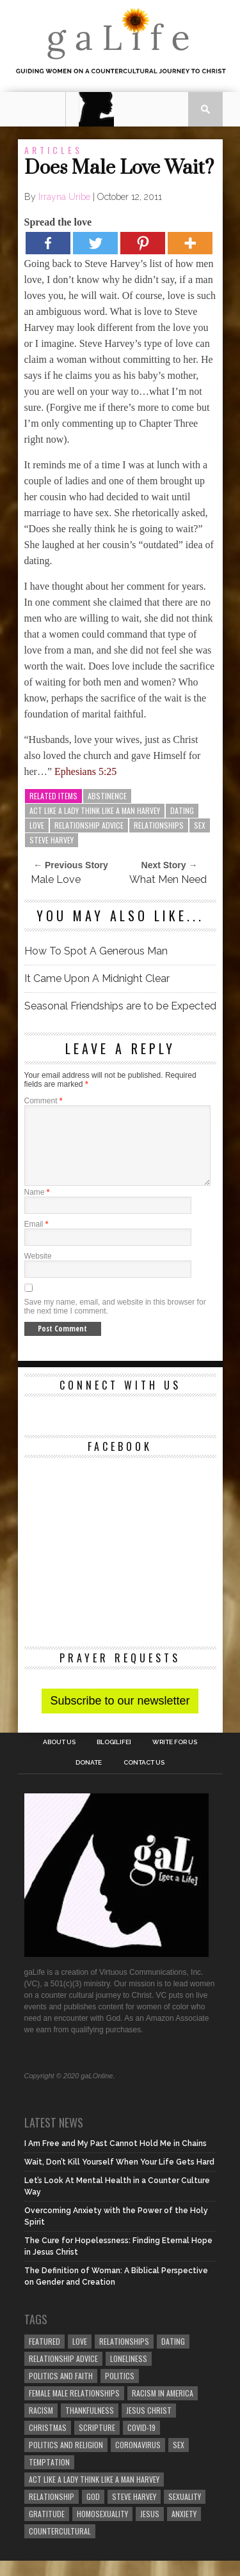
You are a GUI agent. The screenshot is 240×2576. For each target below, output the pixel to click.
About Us (59, 1757)
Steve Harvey (51, 839)
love (36, 825)
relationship (51, 2511)
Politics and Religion (66, 2460)
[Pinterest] (142, 243)
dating (182, 810)
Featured (44, 2356)
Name (37, 1207)
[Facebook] (48, 243)
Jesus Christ (149, 2425)
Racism (41, 2425)
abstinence (107, 795)
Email (36, 1239)
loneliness (128, 2373)
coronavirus (138, 2460)
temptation (49, 2477)
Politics (119, 2391)
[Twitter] (95, 243)
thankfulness (89, 2425)
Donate (89, 1778)
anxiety (184, 2529)
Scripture (97, 2442)
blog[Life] (114, 1757)
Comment (43, 1100)
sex (199, 825)
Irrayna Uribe (64, 197)
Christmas (48, 2442)
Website (38, 1271)
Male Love (56, 879)
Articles (53, 150)
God (93, 2511)
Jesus (149, 2529)
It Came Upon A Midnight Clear (97, 978)
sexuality (184, 2511)
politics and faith (61, 2391)
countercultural (60, 2546)
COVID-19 (141, 2442)
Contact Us (144, 1778)
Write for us (174, 1757)
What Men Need (168, 879)
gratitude (47, 2529)
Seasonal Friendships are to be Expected (120, 1006)
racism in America (162, 2408)
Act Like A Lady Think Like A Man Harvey (94, 810)
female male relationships (74, 2408)
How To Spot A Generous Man (96, 951)
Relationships (159, 825)
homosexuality (102, 2529)
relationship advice (89, 825)
